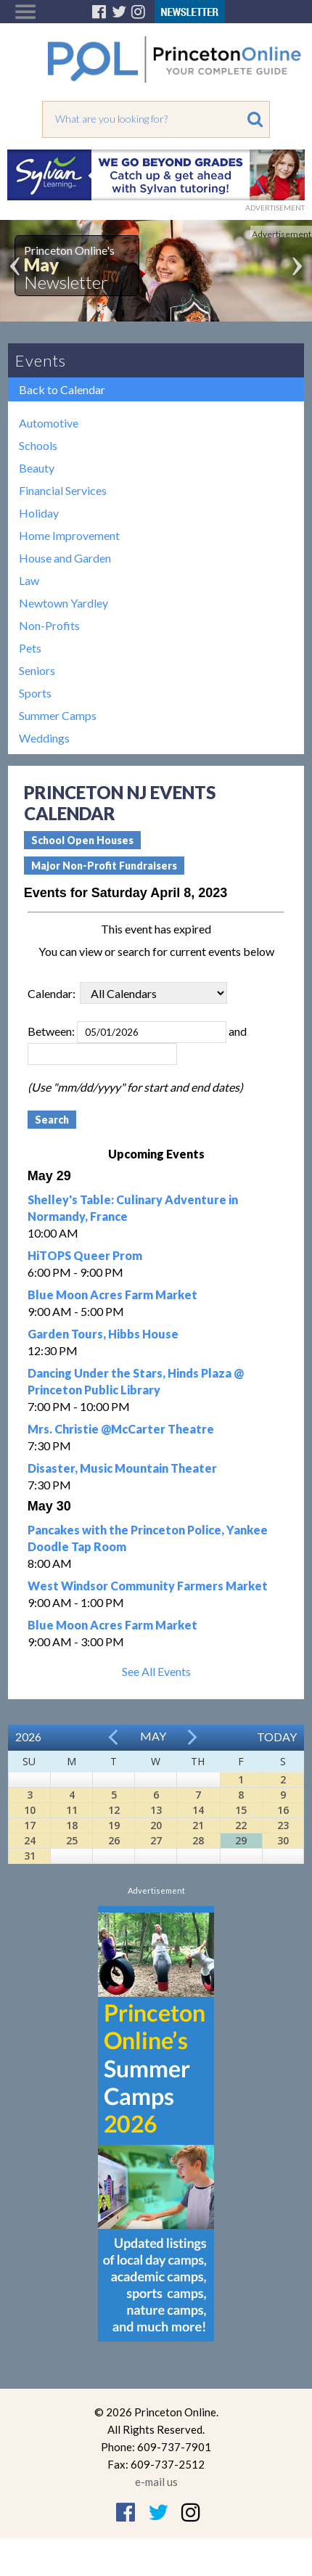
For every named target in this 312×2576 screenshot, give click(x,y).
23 (283, 1825)
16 (283, 1810)
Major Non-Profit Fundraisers (104, 865)
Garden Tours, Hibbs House (103, 1334)
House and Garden (65, 558)
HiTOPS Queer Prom (85, 1255)
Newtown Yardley (63, 603)
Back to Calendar (62, 389)
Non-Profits (49, 625)
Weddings (44, 738)
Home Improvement (69, 535)
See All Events (156, 1671)
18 (72, 1825)
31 (30, 1856)
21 (198, 1825)
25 (72, 1840)
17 (30, 1825)
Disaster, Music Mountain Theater (122, 1468)
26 (114, 1840)
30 (283, 1840)
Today (277, 1736)
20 (156, 1825)
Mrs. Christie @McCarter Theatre (121, 1429)
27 (156, 1840)
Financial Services (63, 490)
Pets (30, 648)
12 (114, 1810)
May (153, 1736)
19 (114, 1825)
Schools (38, 445)
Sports (35, 693)
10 (30, 1810)
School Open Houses (82, 840)
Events (40, 360)
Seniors (37, 670)
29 (241, 1840)
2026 (28, 1736)
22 (241, 1825)
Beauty (36, 468)
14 (198, 1810)
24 (30, 1840)
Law (29, 580)
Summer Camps (58, 715)
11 (72, 1810)
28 (198, 1840)
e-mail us (156, 2481)
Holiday (39, 513)
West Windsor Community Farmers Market (148, 1585)
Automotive (48, 423)
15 (241, 1810)
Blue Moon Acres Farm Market (112, 1294)
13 (156, 1810)
